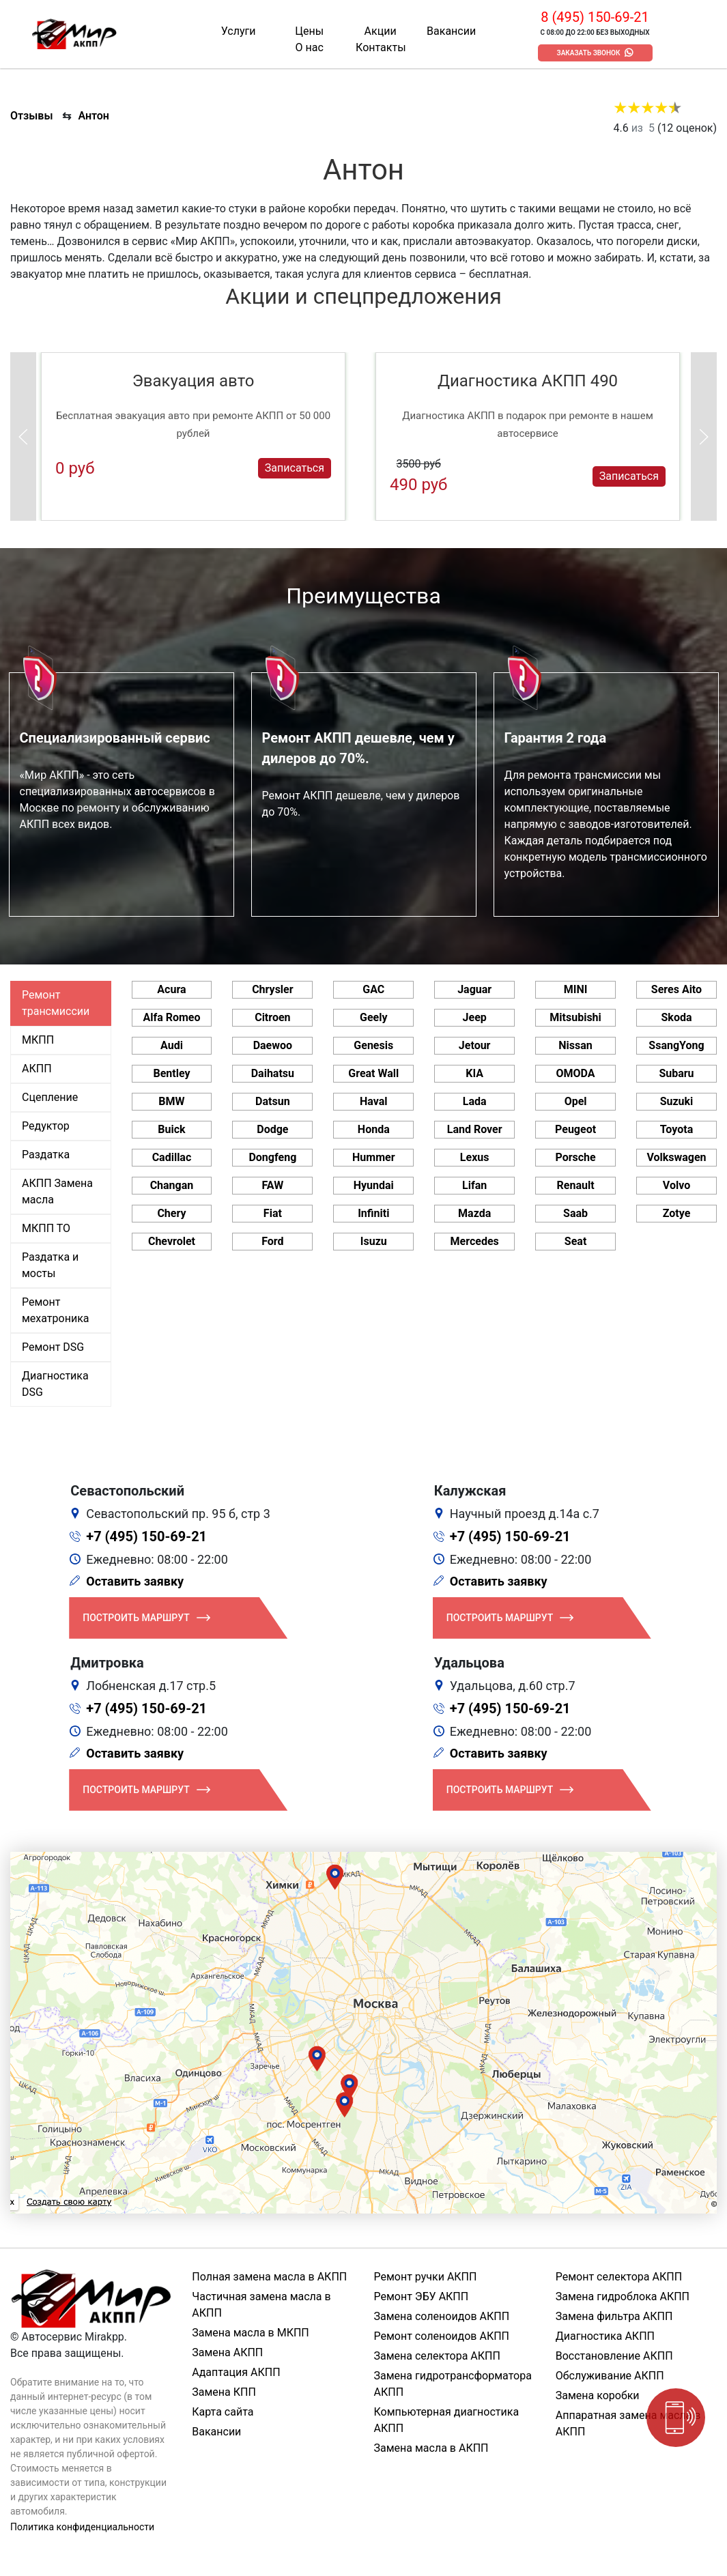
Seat (575, 1241)
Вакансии (451, 31)
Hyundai (374, 1185)
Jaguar (474, 989)
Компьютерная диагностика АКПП (446, 2420)
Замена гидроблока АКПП (622, 2296)
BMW (171, 1101)
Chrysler (272, 989)
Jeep (475, 1017)
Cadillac (172, 1157)
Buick (171, 1129)
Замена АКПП (227, 2352)
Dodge (272, 1129)
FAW (273, 1185)
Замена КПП (224, 2392)
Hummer (373, 1157)
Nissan (575, 1045)
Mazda (474, 1213)
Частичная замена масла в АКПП (261, 2304)
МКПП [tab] (38, 1039)
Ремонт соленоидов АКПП (442, 2336)
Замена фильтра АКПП (614, 2316)
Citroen (272, 1017)
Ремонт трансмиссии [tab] (55, 1003)
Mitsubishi (575, 1017)
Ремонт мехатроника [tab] (55, 1310)
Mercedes (475, 1241)
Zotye (677, 1213)
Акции (381, 31)
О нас (310, 47)
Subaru (676, 1073)
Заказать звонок (589, 53)
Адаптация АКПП (236, 2372)
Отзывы (31, 115)
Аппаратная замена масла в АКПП (628, 2423)
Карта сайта (222, 2411)
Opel (576, 1101)
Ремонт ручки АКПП (425, 2276)
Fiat (272, 1213)
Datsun (272, 1101)
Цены (309, 31)
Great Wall (373, 1073)
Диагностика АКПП (605, 2336)
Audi (171, 1045)
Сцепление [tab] (50, 1097)
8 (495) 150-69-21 (594, 17)
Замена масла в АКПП (431, 2448)
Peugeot (575, 1129)
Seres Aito (676, 989)
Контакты (380, 47)
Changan (172, 1185)
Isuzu (373, 1241)
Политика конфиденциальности (82, 2526)
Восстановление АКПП (614, 2355)
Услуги (238, 31)
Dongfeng (272, 1157)
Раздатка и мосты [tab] (50, 1265)
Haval (374, 1101)
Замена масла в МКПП (250, 2332)
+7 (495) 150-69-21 (146, 1536)
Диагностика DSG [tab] (55, 1384)
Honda (374, 1129)
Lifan (474, 1185)
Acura (171, 989)
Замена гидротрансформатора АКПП (453, 2384)
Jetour (475, 1045)
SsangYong (676, 1045)
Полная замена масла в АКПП (269, 2276)
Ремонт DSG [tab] (53, 1347)
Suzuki (677, 1101)
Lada (475, 1101)
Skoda (676, 1017)
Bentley (171, 1073)
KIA (474, 1073)
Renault (576, 1185)
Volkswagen (676, 1157)
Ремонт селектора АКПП (619, 2276)
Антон (93, 115)
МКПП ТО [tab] (46, 1228)
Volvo (676, 1185)
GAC (373, 989)
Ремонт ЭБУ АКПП (421, 2296)
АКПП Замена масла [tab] (57, 1191)
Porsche (575, 1157)
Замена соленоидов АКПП (442, 2316)
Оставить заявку (135, 1581)
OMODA (575, 1073)
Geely (373, 1017)
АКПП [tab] (37, 1068)
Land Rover (474, 1129)
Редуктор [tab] (46, 1125)
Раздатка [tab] (46, 1154)
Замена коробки (598, 2395)
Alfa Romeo (171, 1017)
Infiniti (373, 1213)
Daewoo (272, 1045)
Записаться (294, 467)
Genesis (373, 1045)
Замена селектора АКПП (437, 2355)
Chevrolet (171, 1241)
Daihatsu (272, 1073)
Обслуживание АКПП (610, 2375)
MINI (576, 989)
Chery (171, 1213)
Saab (575, 1213)
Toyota (676, 1129)
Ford (272, 1241)
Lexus (474, 1157)
